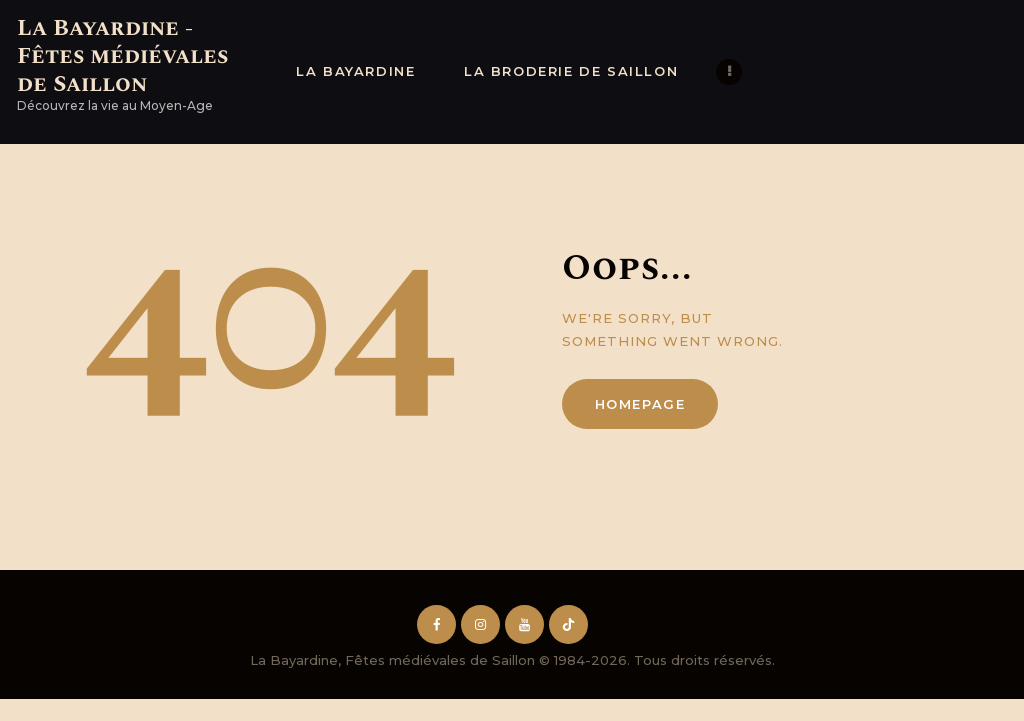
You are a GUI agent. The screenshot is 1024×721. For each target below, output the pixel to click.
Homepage (640, 404)
